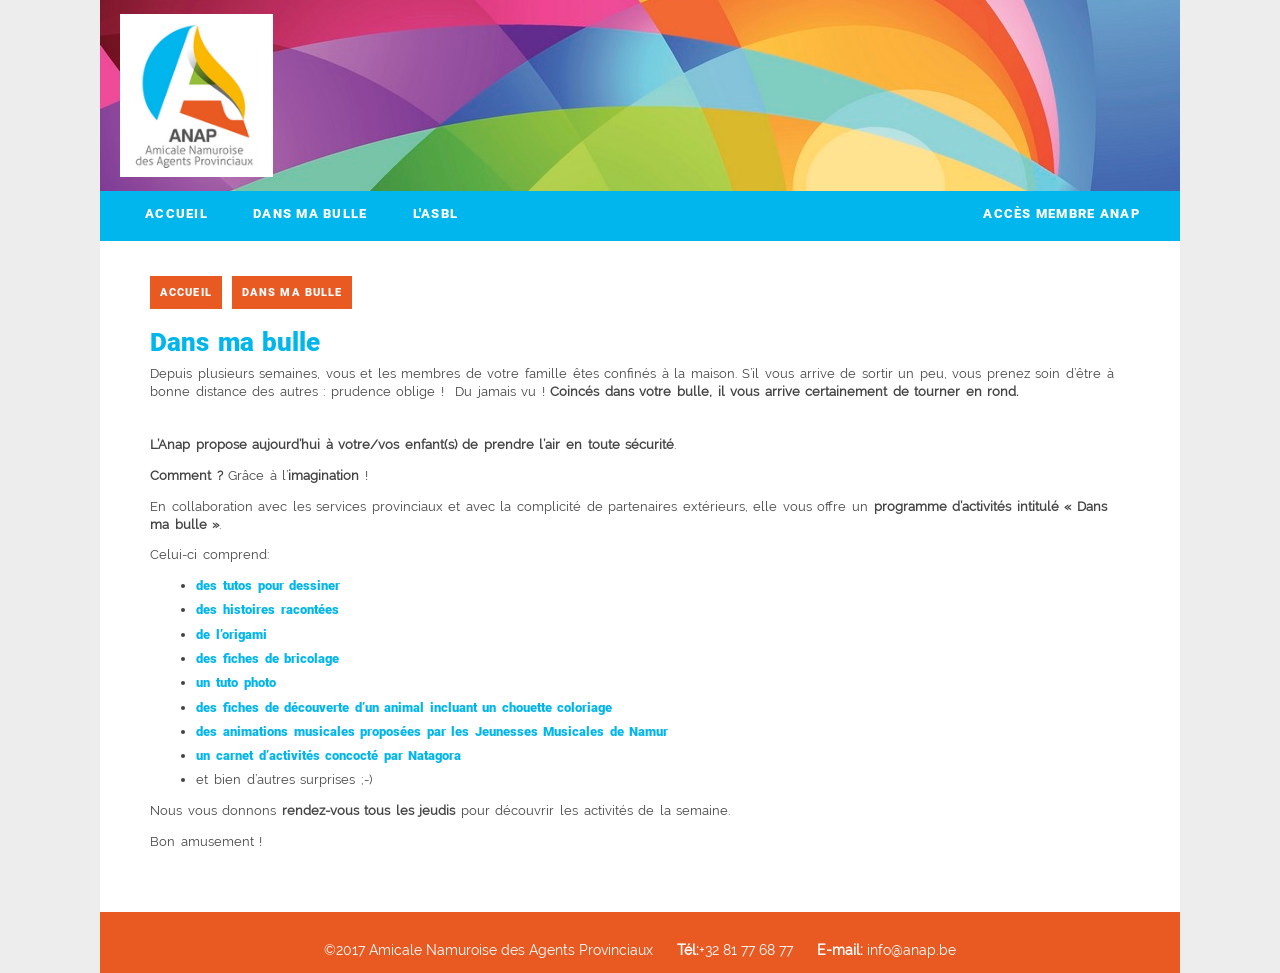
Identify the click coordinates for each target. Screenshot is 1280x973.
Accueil (176, 213)
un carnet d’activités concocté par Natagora (328, 755)
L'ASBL (436, 213)
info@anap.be (886, 949)
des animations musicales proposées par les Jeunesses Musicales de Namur (432, 731)
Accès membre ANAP (1061, 213)
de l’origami (231, 634)
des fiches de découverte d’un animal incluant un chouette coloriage (404, 707)
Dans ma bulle (310, 213)
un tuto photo (235, 682)
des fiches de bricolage (267, 658)
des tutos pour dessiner (268, 585)
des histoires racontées (267, 609)
